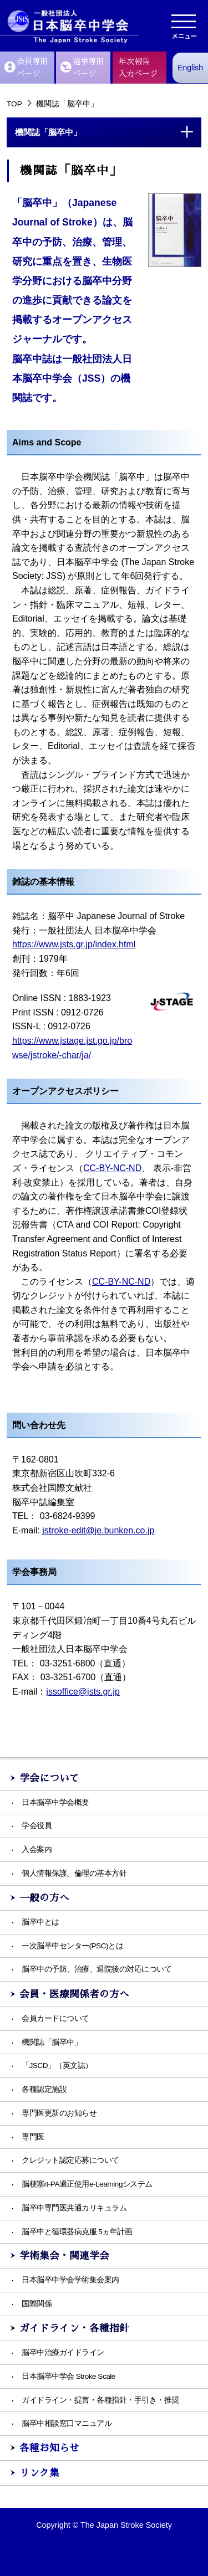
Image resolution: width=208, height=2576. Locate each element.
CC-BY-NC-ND (112, 1168)
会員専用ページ (26, 68)
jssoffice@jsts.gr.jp (82, 1691)
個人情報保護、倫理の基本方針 (74, 1873)
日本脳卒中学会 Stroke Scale (68, 2376)
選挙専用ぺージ (82, 68)
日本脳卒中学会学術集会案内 (70, 2280)
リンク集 (39, 2473)
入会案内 (37, 1849)
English (190, 67)
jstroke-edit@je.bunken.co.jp (98, 1530)
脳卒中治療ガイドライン (63, 2352)
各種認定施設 (44, 2089)
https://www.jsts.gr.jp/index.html (73, 944)
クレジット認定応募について (70, 2160)
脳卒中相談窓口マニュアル (66, 2423)
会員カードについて (55, 2018)
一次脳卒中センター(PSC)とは (72, 1946)
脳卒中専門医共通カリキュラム (74, 2208)
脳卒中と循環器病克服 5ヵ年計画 (77, 2232)
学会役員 (37, 1825)
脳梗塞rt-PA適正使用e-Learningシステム (87, 2184)
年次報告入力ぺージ (138, 68)
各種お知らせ (49, 2448)
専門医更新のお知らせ (59, 2113)
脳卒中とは (40, 1922)
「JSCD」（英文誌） (57, 2065)
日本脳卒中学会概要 (55, 1802)
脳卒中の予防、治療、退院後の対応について (96, 1969)
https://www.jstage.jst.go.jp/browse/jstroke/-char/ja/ (72, 1048)
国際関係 (37, 2304)
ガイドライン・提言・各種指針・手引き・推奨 (100, 2400)
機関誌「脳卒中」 (52, 2042)
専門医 (33, 2137)
